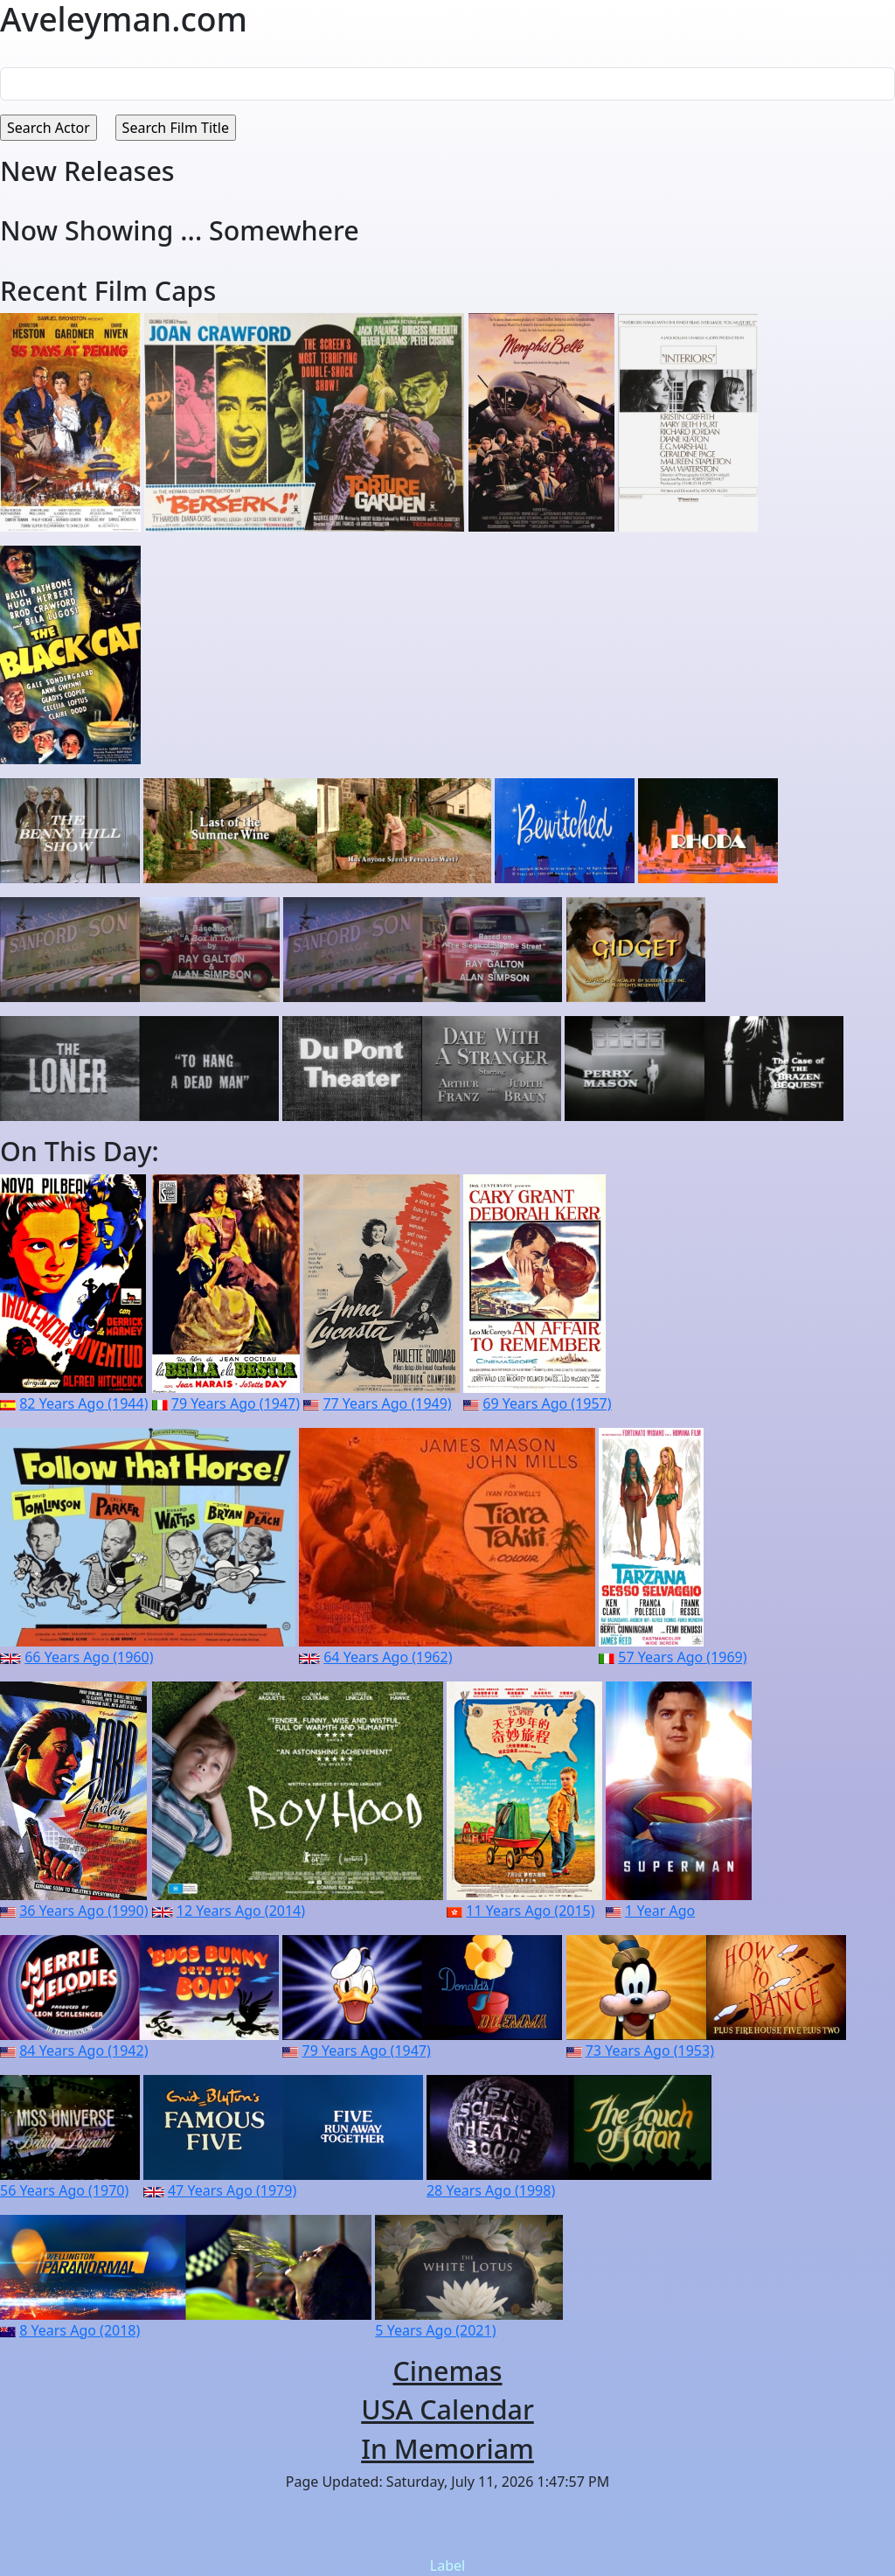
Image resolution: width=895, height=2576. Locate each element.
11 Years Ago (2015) (530, 1910)
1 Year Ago (660, 1910)
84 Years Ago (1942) (83, 2050)
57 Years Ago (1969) (682, 1657)
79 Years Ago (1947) (235, 1403)
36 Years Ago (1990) (83, 1910)
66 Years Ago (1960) (88, 1657)
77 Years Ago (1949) (387, 1403)
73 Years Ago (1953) (650, 2050)
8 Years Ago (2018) (79, 2330)
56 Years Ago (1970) (64, 2190)
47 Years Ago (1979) (232, 2190)
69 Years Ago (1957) (546, 1403)
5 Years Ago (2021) (435, 2330)
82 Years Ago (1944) (83, 1403)
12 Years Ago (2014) (241, 1910)
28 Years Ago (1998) (491, 2190)
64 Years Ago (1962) (387, 1657)
